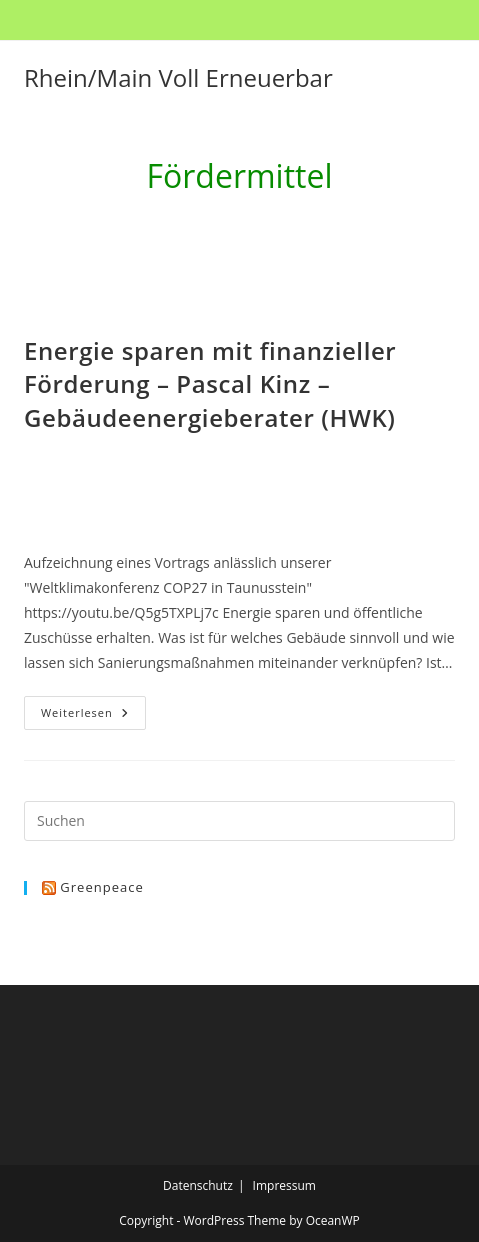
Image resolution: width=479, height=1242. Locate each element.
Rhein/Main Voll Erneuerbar (178, 77)
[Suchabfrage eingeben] (239, 821)
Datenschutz (198, 1185)
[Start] (191, 228)
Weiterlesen (93, 716)
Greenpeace (101, 887)
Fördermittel (256, 228)
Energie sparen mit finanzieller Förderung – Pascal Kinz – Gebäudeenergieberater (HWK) (210, 384)
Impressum (284, 1185)
